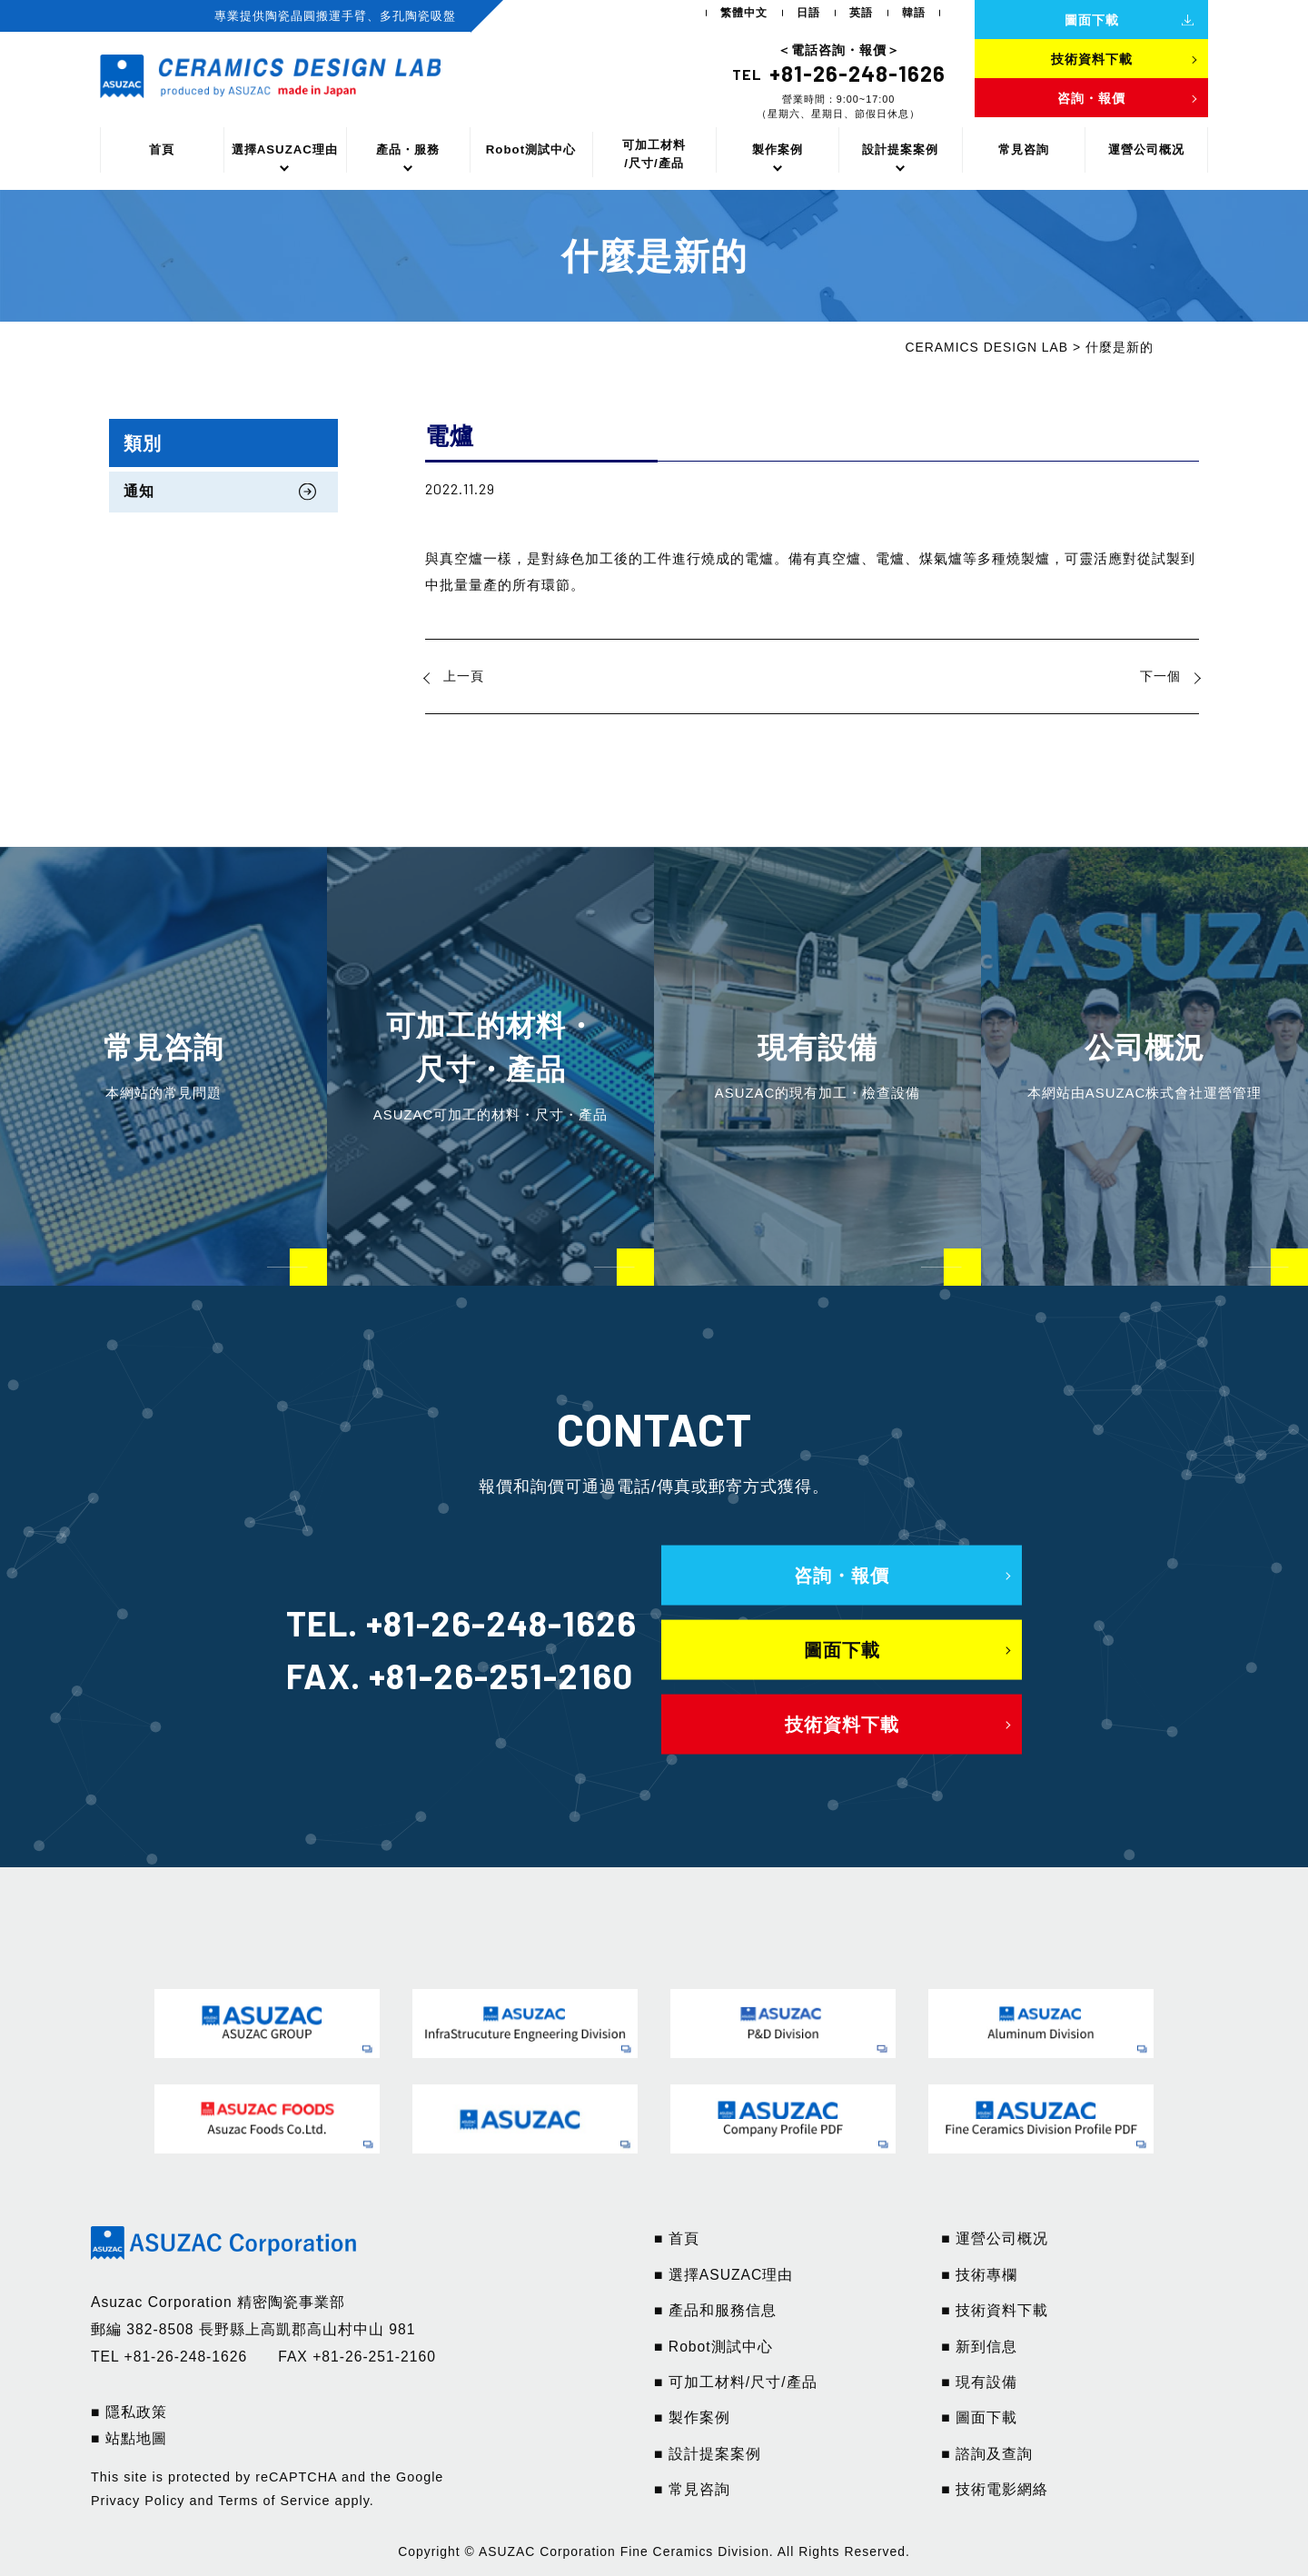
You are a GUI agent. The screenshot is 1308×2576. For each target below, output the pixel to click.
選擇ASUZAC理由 (285, 149)
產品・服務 (408, 149)
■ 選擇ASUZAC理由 (723, 2275)
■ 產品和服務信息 (715, 2310)
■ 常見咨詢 (692, 2489)
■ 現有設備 (979, 2382)
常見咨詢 (1023, 149)
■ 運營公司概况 (994, 2238)
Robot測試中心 (531, 149)
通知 (139, 491)
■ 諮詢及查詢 (987, 2454)
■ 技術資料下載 (994, 2310)
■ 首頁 (676, 2238)
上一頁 (463, 676)
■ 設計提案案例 (707, 2454)
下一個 (1160, 676)
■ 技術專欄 (979, 2275)
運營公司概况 (1146, 149)
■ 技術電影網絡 (994, 2489)
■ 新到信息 (979, 2346)
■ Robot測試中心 (713, 2346)
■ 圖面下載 (979, 2417)
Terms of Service (274, 2500)
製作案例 (777, 149)
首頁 (161, 149)
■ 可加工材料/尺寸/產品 (736, 2382)
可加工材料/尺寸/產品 (654, 154)
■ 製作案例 (692, 2417)
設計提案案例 (900, 149)
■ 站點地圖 (129, 2438)
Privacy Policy (138, 2500)
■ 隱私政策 (129, 2412)
